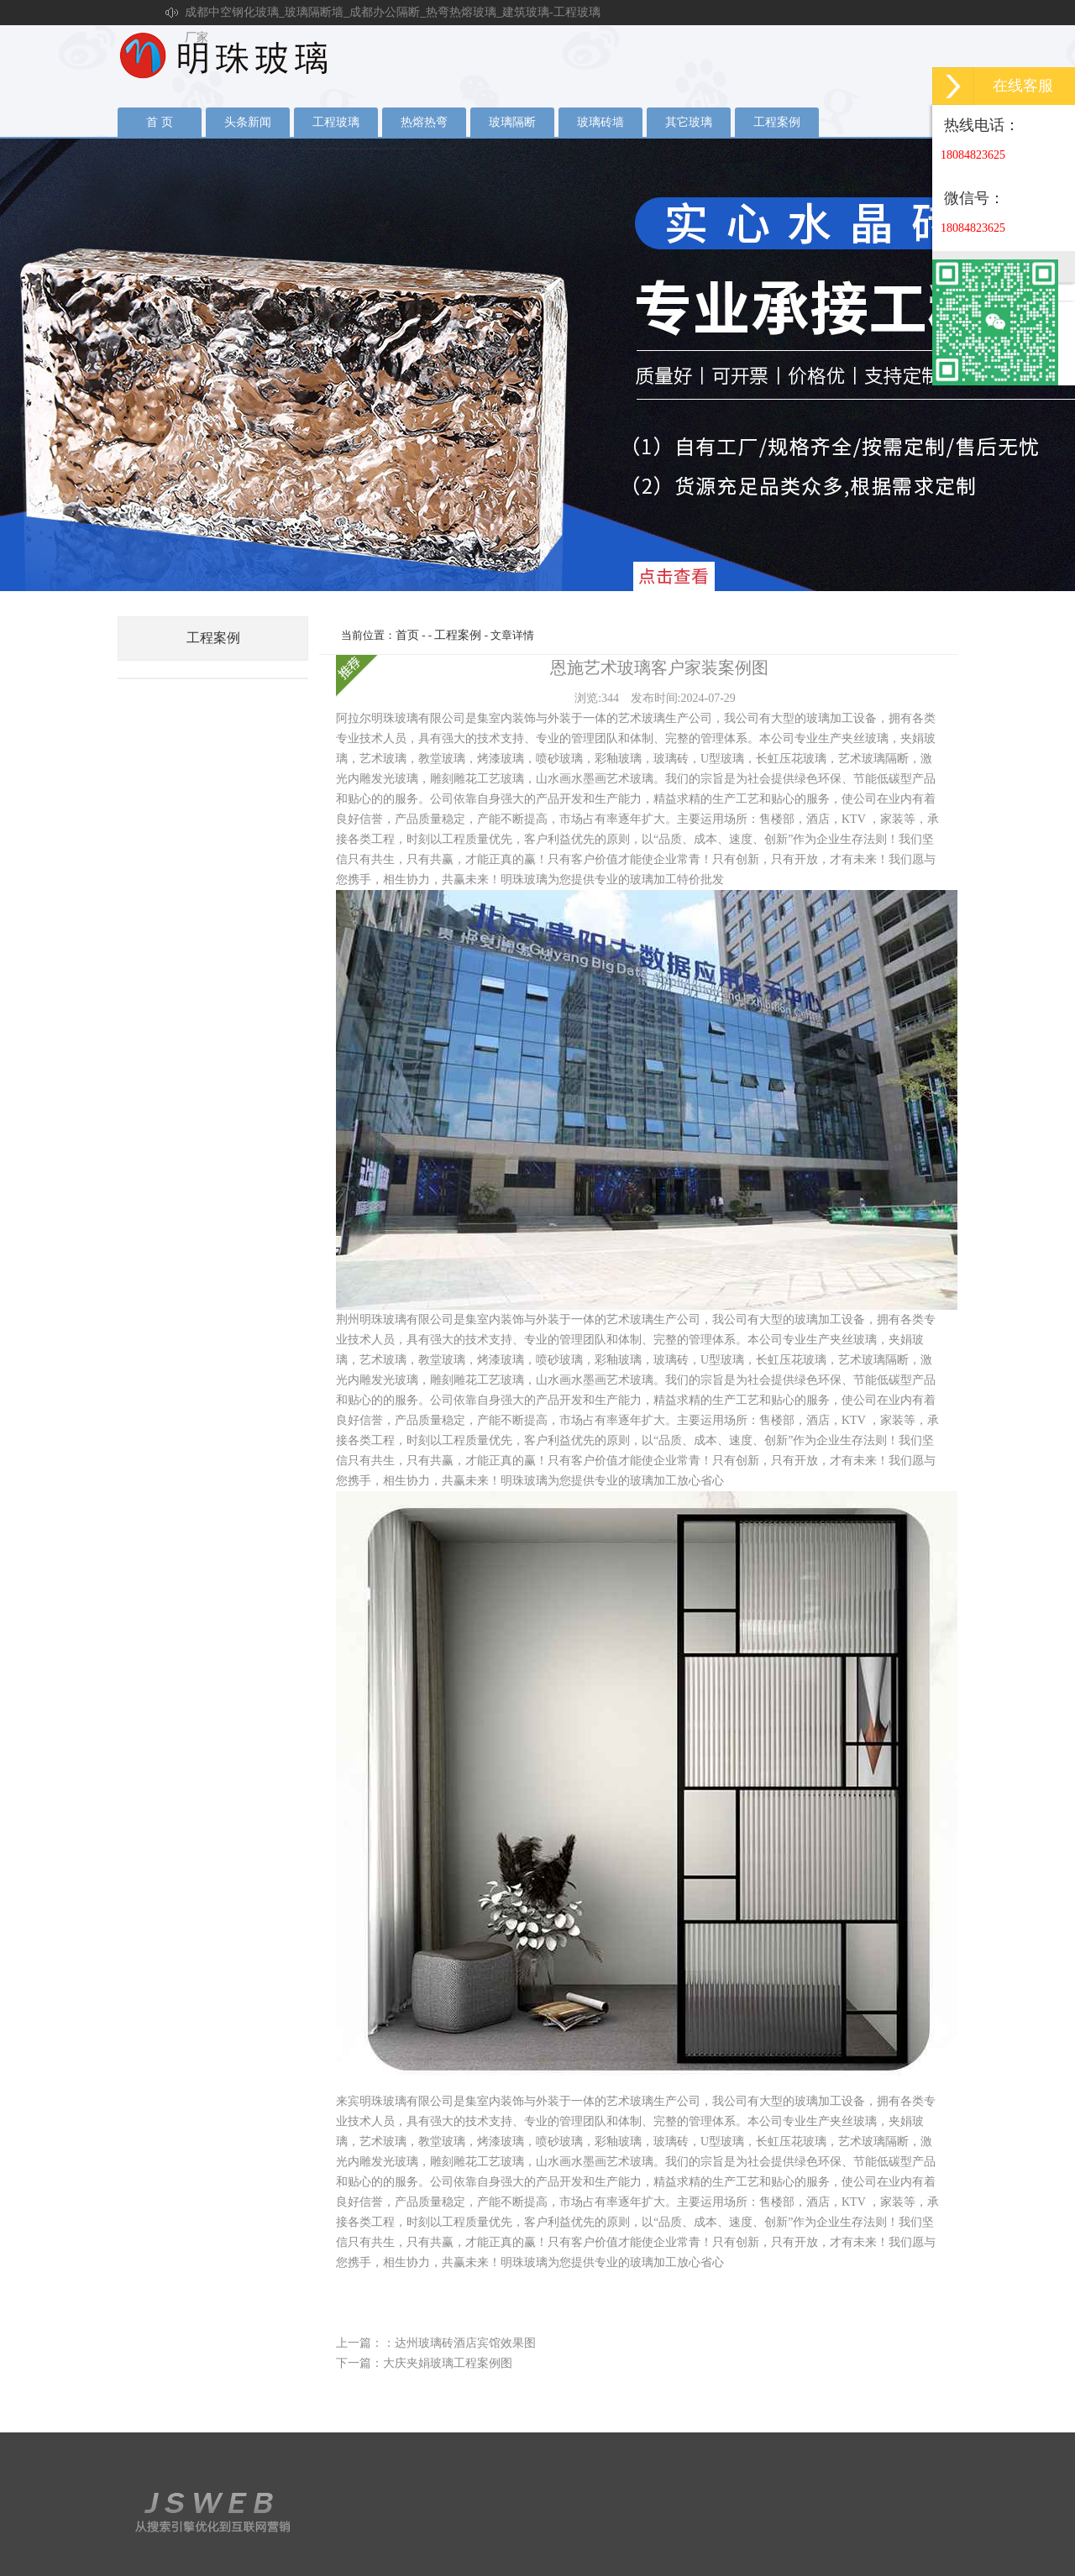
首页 (407, 635)
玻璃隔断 (512, 122)
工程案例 (776, 122)
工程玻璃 (335, 122)
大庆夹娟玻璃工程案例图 (447, 2363)
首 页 (159, 122)
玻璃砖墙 (600, 122)
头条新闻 (247, 122)
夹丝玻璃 (537, 364)
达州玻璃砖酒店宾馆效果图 (465, 2343)
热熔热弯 (424, 122)
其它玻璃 (688, 122)
